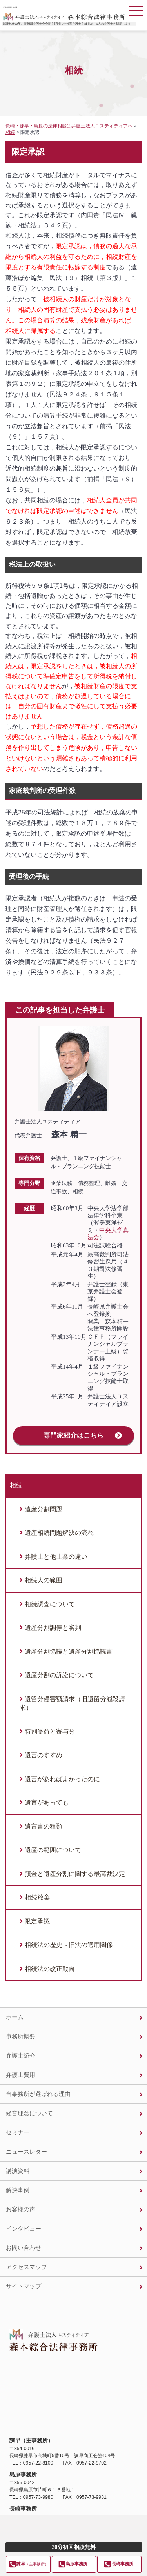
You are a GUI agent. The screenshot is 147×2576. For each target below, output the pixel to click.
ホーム (15, 2017)
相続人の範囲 (43, 1580)
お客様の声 (20, 2209)
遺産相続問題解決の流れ (59, 1532)
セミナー (17, 2132)
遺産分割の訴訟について (59, 1675)
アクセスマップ (26, 2266)
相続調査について (50, 1604)
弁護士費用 (20, 2074)
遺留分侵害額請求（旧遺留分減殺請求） (72, 1703)
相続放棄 (37, 1897)
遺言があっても (47, 1802)
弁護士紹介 (20, 2055)
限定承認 (37, 1921)
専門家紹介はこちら (73, 1435)
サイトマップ (23, 2286)
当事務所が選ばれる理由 (38, 2094)
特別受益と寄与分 (50, 1731)
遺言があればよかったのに (62, 1779)
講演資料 (17, 2170)
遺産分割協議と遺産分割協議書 (69, 1651)
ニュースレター (26, 2151)
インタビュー (23, 2228)
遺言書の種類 (43, 1826)
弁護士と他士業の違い (56, 1556)
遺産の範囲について (53, 1850)
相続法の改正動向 (50, 1968)
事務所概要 (20, 2036)
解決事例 (17, 2190)
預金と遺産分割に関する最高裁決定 (75, 1874)
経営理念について (29, 2113)
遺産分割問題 (43, 1509)
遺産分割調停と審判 (53, 1627)
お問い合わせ (23, 2247)
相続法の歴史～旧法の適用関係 (69, 1945)
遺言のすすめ (43, 1755)
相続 (16, 1485)
